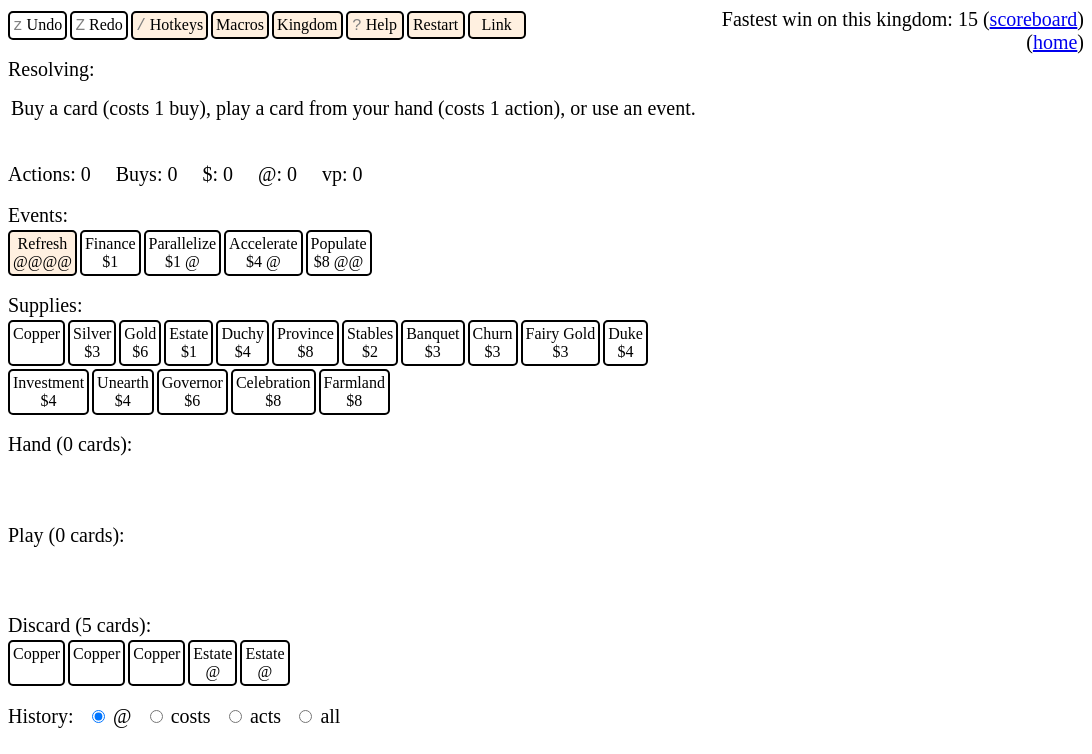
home (1055, 42)
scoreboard (1034, 19)
